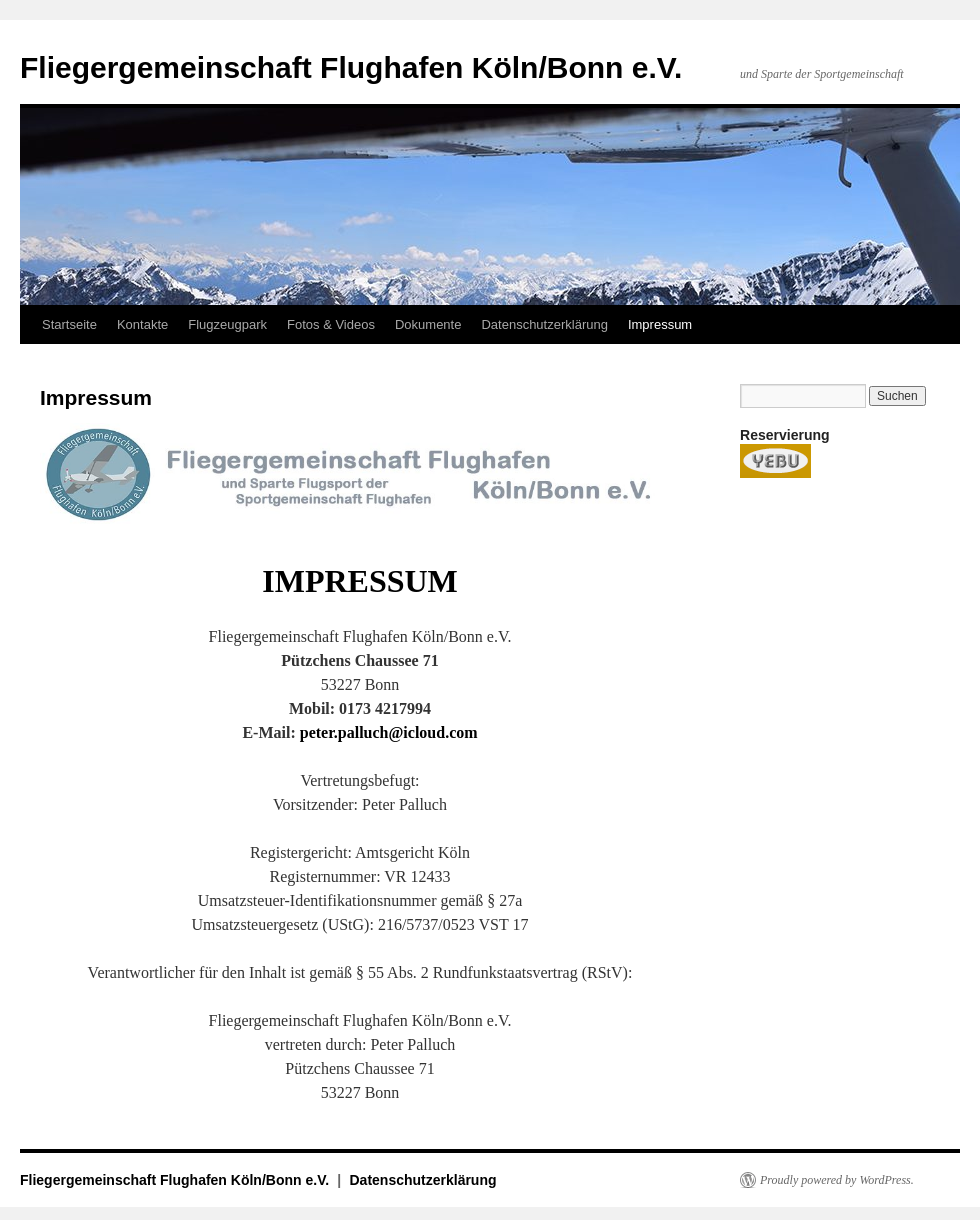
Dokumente (428, 324)
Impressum (660, 324)
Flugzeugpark (227, 324)
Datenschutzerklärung (544, 324)
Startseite (69, 324)
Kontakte (142, 324)
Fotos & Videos (331, 324)
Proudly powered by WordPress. (837, 1180)
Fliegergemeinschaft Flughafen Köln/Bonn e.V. (351, 67)
